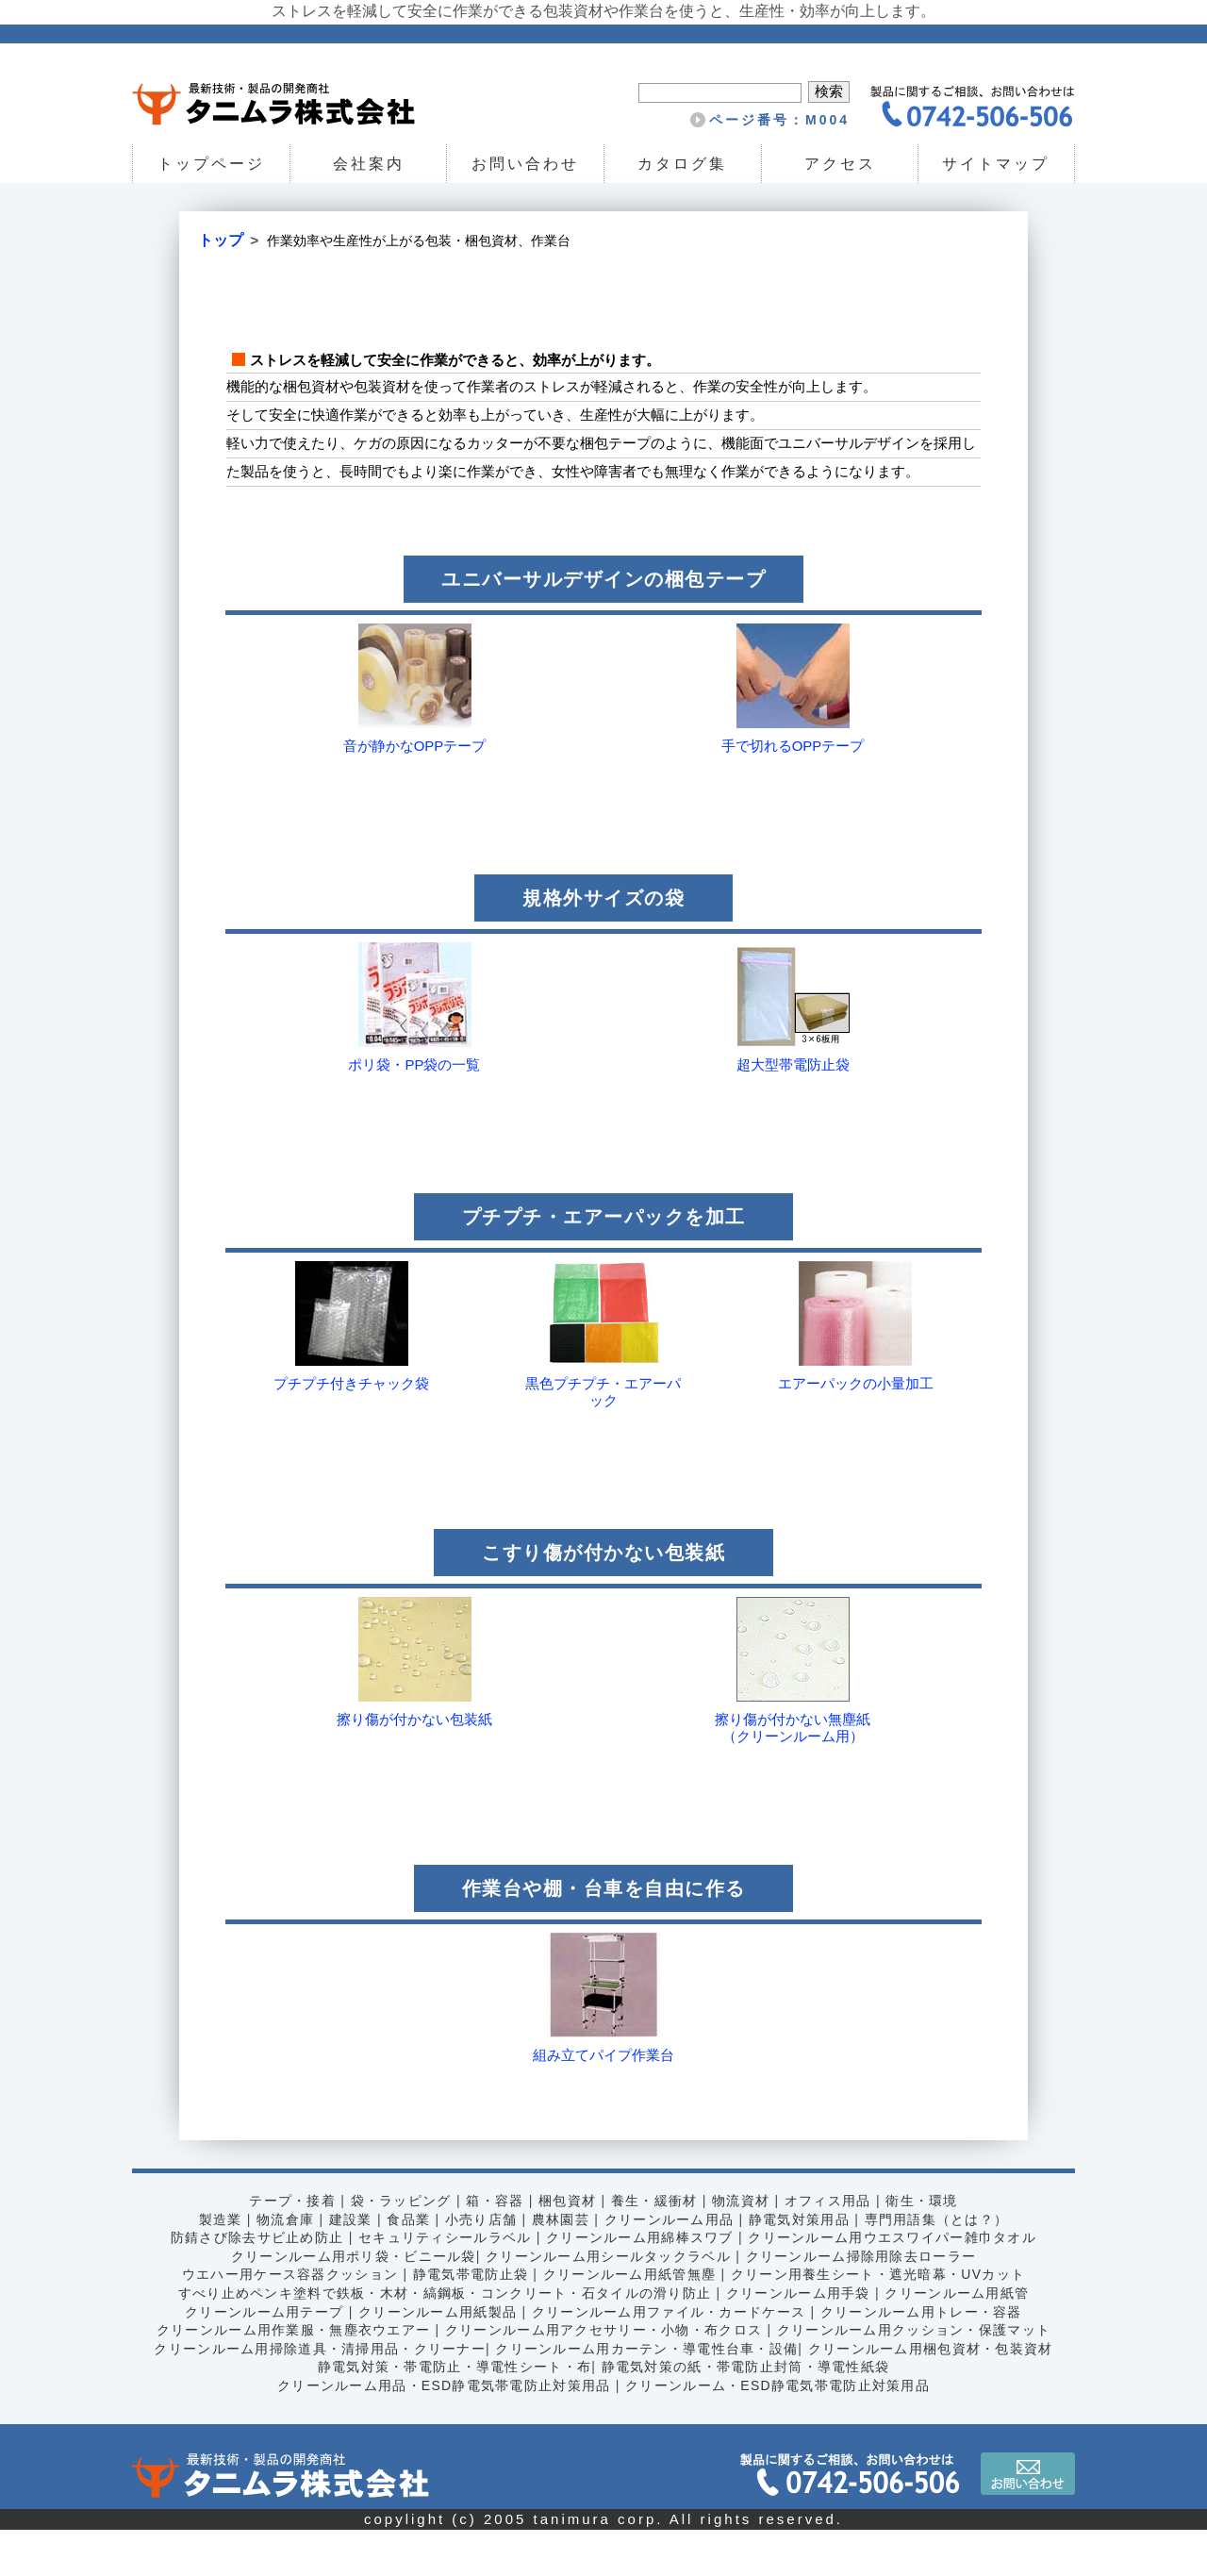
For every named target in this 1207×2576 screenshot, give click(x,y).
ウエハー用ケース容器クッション (288, 2320)
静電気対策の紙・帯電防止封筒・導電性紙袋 (746, 2412)
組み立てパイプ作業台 (603, 2101)
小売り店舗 (480, 2264)
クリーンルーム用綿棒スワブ (640, 2283)
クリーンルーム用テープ (261, 2357)
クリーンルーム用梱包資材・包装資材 (932, 2393)
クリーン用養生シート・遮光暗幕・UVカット (880, 2320)
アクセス (839, 164)
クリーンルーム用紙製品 (436, 2357)
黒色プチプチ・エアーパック (603, 1437)
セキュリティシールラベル (443, 2283)
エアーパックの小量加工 (856, 1429)
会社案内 (368, 164)
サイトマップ (996, 164)
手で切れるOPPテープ (793, 792)
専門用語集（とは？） (938, 2264)
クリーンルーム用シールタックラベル (608, 2301)
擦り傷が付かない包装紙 (414, 1765)
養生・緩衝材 (654, 2246)
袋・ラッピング (400, 2246)
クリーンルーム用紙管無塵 (629, 2320)
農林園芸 (560, 2264)
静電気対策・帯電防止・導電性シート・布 (454, 2412)
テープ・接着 (290, 2246)
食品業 (407, 2264)
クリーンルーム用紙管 (960, 2338)
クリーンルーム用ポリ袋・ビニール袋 (351, 2301)
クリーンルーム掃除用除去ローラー (863, 2301)
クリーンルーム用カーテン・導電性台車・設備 (646, 2393)
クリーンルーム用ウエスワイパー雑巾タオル (894, 2283)
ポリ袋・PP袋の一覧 (414, 1111)
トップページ (211, 164)
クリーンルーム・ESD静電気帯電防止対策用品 (779, 2430)
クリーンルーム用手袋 (799, 2338)
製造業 (218, 2264)
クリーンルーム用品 (669, 2264)
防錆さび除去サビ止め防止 (255, 2283)
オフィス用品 (828, 2246)
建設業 (349, 2264)
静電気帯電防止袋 (469, 2320)
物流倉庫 (284, 2264)
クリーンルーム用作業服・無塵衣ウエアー (291, 2376)
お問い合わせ (525, 164)
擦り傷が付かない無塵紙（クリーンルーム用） (792, 1773)
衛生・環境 (923, 2246)
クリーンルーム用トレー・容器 (923, 2357)
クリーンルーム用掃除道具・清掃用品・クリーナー (318, 2393)
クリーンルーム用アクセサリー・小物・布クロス (604, 2376)
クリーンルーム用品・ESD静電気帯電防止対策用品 (442, 2430)
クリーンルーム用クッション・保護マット (916, 2376)
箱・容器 (494, 2246)
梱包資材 (567, 2246)
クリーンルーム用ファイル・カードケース (669, 2357)
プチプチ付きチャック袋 (351, 1429)
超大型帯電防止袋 (793, 1111)
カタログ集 (682, 164)
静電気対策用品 (801, 2264)
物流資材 (742, 2246)
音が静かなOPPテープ (415, 792)
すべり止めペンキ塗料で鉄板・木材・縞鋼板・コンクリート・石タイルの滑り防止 (443, 2338)
